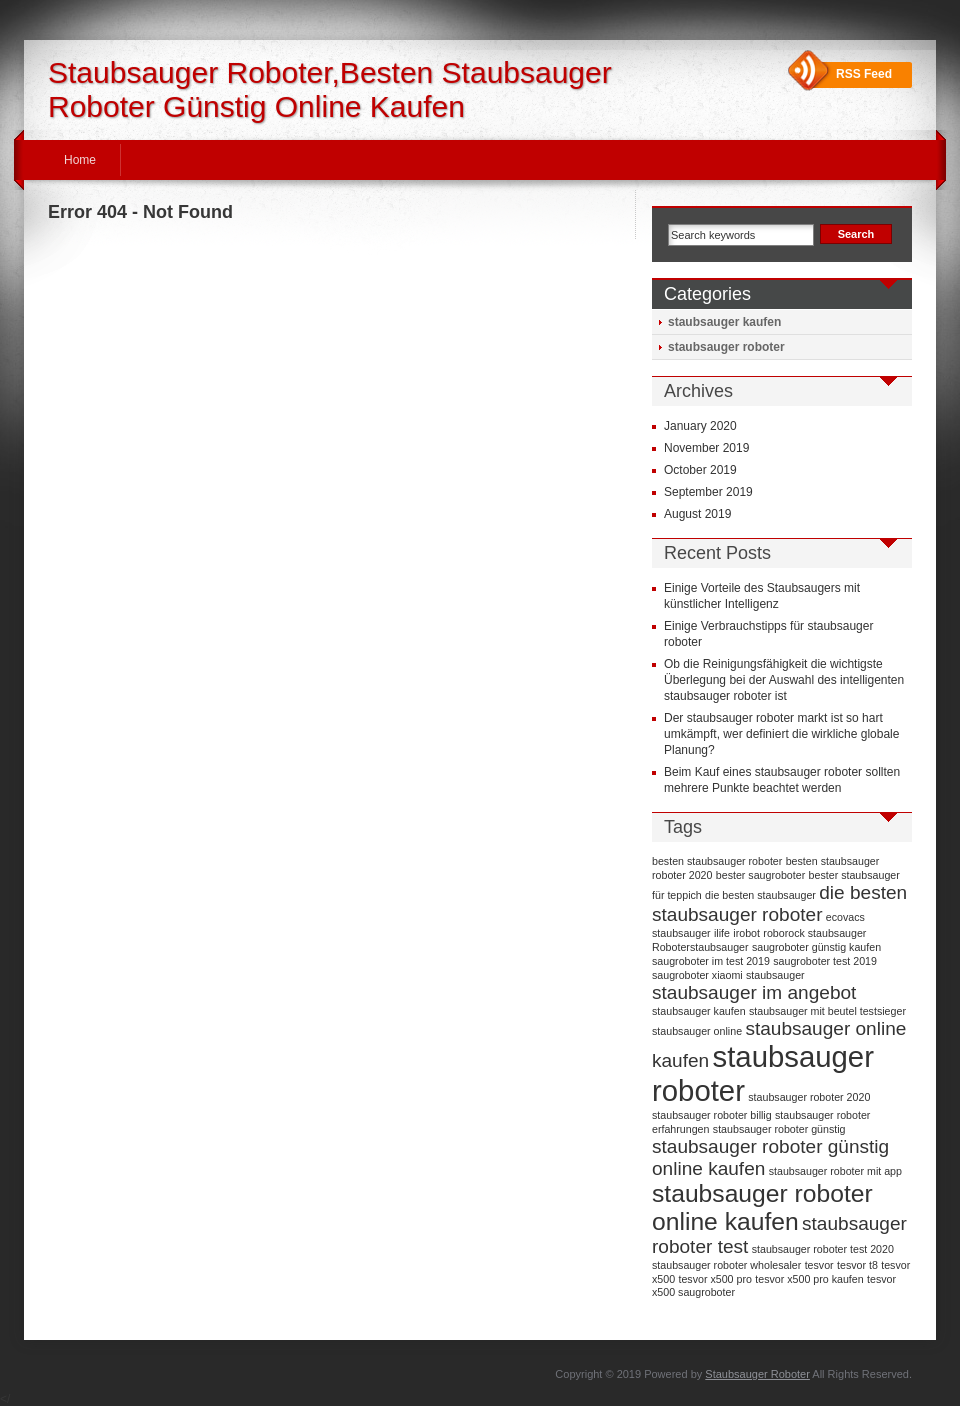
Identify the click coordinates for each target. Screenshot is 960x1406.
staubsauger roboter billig (712, 1115)
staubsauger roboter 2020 (809, 1097)
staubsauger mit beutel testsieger (827, 1011)
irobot (746, 933)
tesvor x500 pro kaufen (809, 1279)
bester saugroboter (760, 875)
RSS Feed (864, 74)
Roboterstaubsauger (700, 947)
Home (80, 160)
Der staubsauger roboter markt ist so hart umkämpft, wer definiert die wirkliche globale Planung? (781, 734)
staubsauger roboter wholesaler (726, 1265)
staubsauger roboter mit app (835, 1171)
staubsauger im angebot (754, 992)
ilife (722, 933)
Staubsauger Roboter (757, 1374)
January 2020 (700, 426)
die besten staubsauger (760, 895)
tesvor (819, 1265)
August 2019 (697, 514)
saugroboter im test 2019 (711, 961)
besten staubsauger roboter (717, 861)
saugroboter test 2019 (825, 961)
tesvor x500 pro (714, 1279)
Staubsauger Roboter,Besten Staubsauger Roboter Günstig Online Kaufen (330, 89)
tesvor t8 (857, 1265)
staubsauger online (697, 1031)
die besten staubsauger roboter (779, 903)
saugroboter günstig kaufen (816, 947)
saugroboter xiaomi (697, 975)
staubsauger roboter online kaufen (762, 1207)
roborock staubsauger (814, 933)
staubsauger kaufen (724, 322)
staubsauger (775, 975)
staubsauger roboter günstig (779, 1129)
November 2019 (706, 448)
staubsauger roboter (726, 347)
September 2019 (708, 492)
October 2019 (700, 470)
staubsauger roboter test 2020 (823, 1249)
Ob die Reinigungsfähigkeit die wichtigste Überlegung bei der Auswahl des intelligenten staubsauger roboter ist (784, 680)
